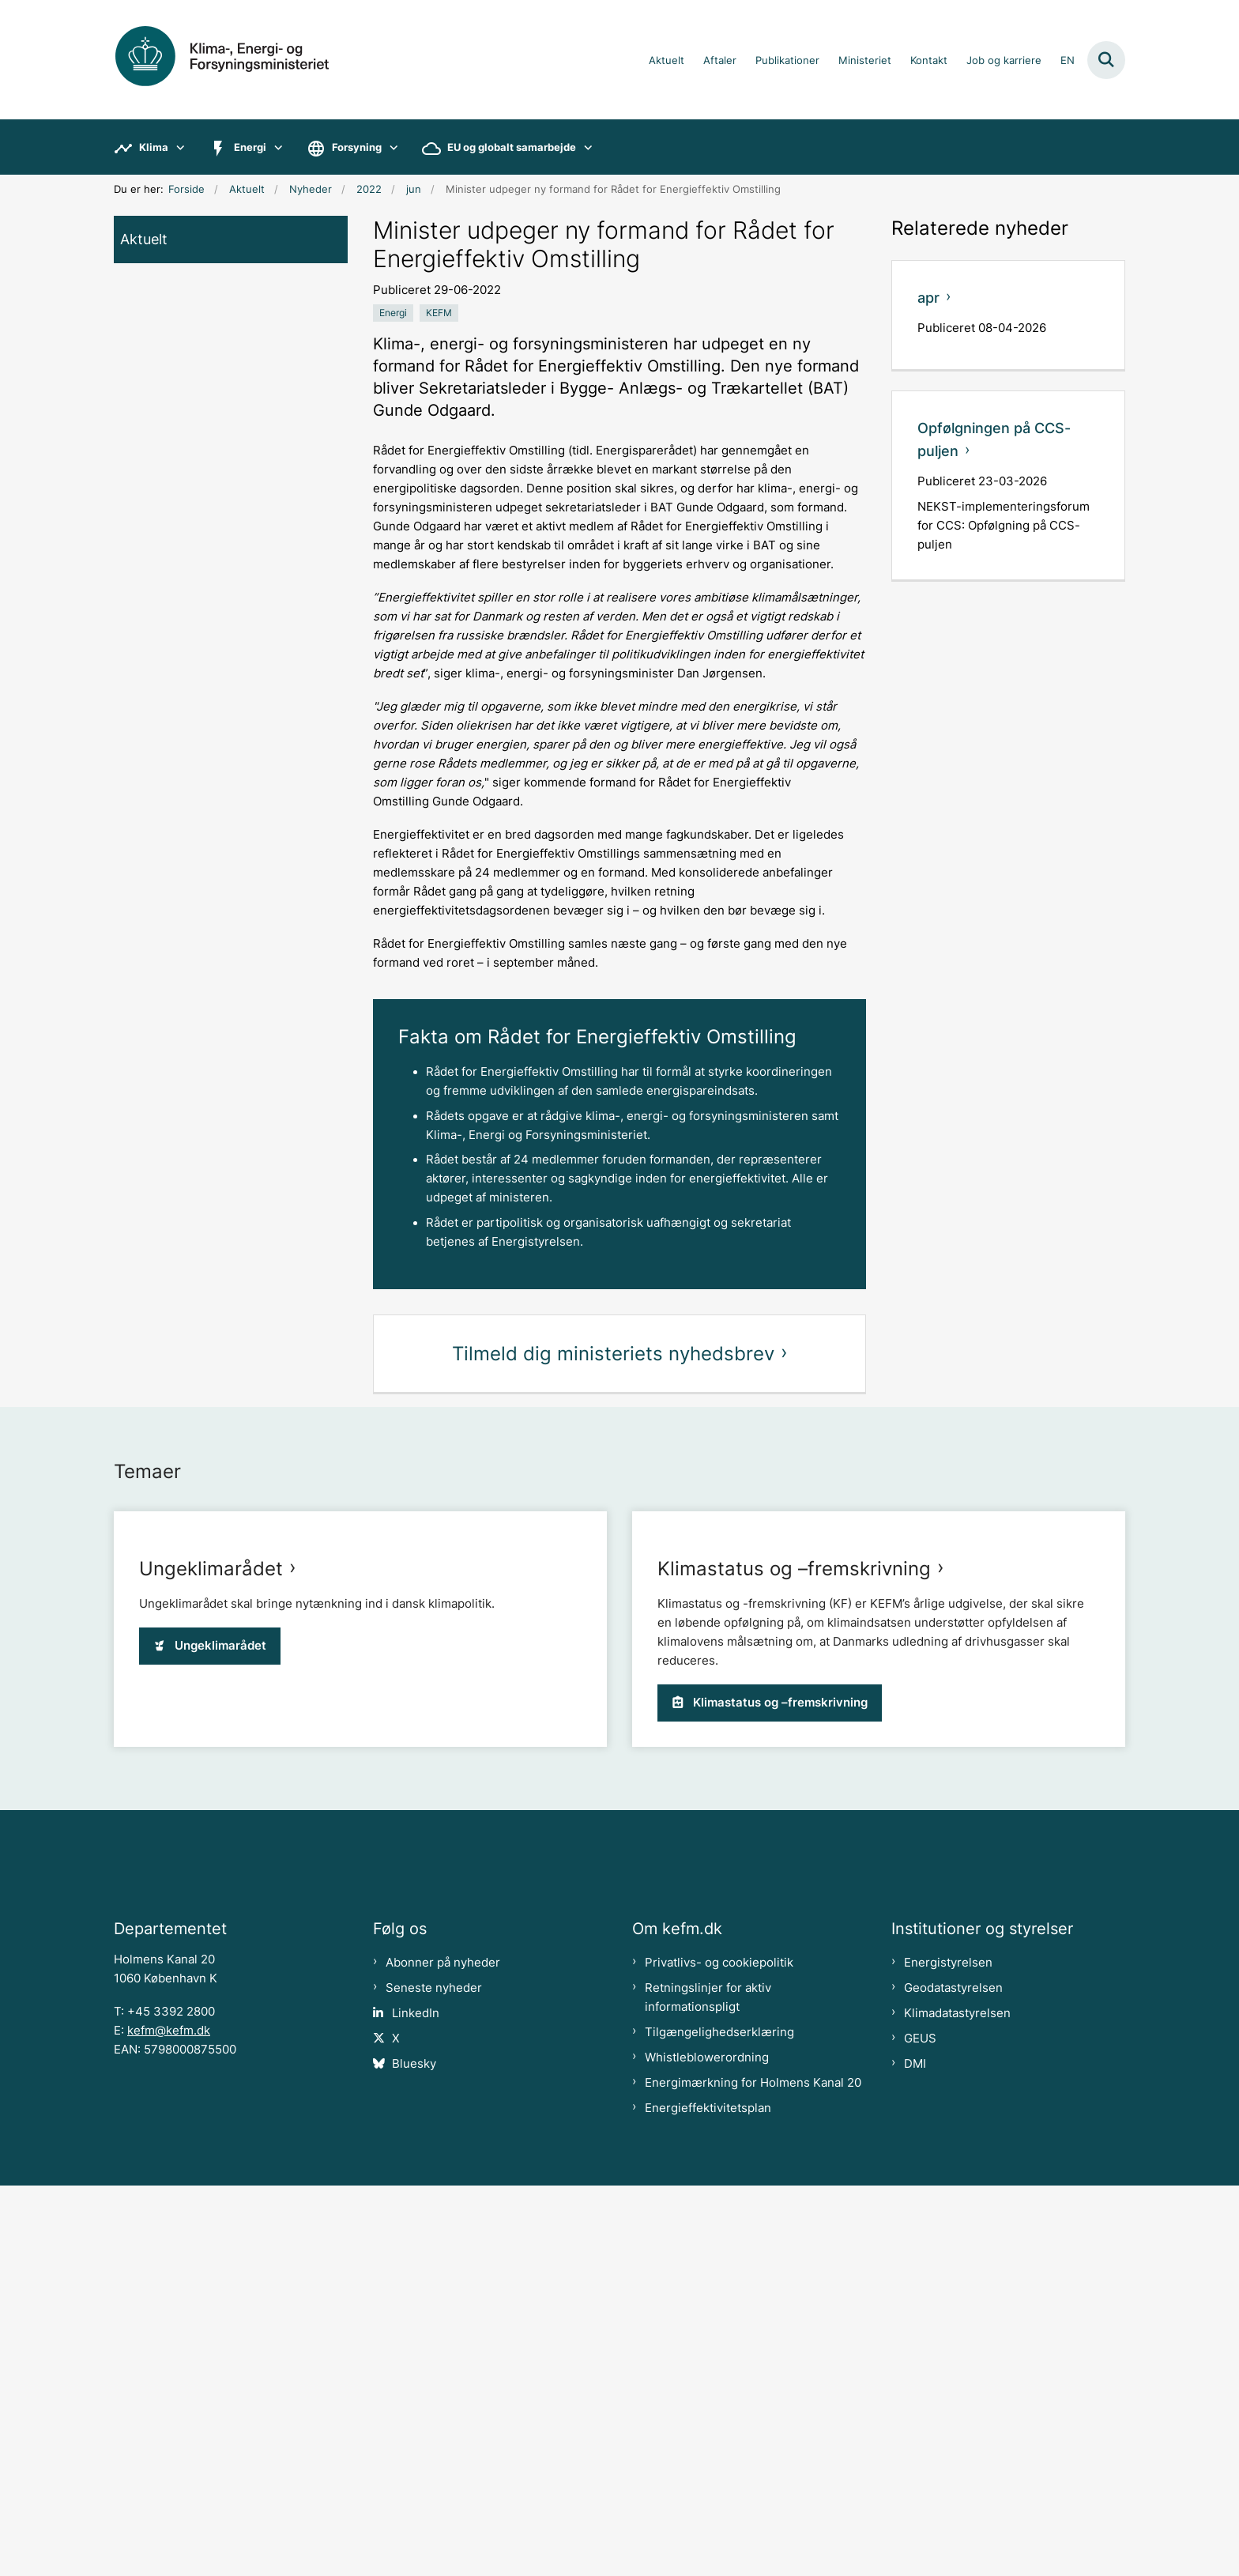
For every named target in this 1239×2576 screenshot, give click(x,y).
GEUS (920, 2429)
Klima (153, 147)
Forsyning (357, 147)
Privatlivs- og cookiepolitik (719, 2353)
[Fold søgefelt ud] (1106, 60)
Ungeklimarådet (211, 1919)
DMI (915, 2454)
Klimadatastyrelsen (957, 2404)
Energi (250, 147)
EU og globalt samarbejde (511, 147)
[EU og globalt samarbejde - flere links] (584, 147)
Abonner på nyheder (443, 2353)
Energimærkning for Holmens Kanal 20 (753, 2473)
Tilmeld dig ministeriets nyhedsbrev (613, 1353)
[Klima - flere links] (176, 147)
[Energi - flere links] (274, 147)
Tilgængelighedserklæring (719, 2423)
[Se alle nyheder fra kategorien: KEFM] (439, 313)
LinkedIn (415, 2404)
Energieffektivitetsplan (708, 2498)
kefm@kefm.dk (168, 2421)
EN (1067, 60)
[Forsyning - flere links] (390, 147)
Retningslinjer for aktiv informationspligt (708, 2387)
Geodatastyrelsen (953, 2378)
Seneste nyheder (434, 2378)
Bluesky (414, 2454)
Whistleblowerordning (707, 2448)
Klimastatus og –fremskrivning (794, 1919)
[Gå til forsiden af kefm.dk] (240, 59)
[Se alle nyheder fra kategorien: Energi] (393, 313)
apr (928, 297)
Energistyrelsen (948, 2353)
